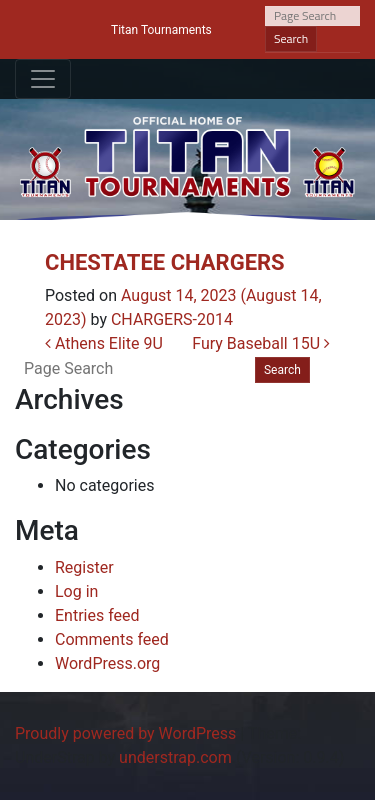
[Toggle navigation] (43, 79)
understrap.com (175, 757)
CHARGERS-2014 (172, 319)
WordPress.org (107, 663)
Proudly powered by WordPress (125, 733)
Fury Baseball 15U (261, 343)
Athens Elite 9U (104, 343)
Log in (76, 591)
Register (84, 567)
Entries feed (97, 615)
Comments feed (112, 639)
